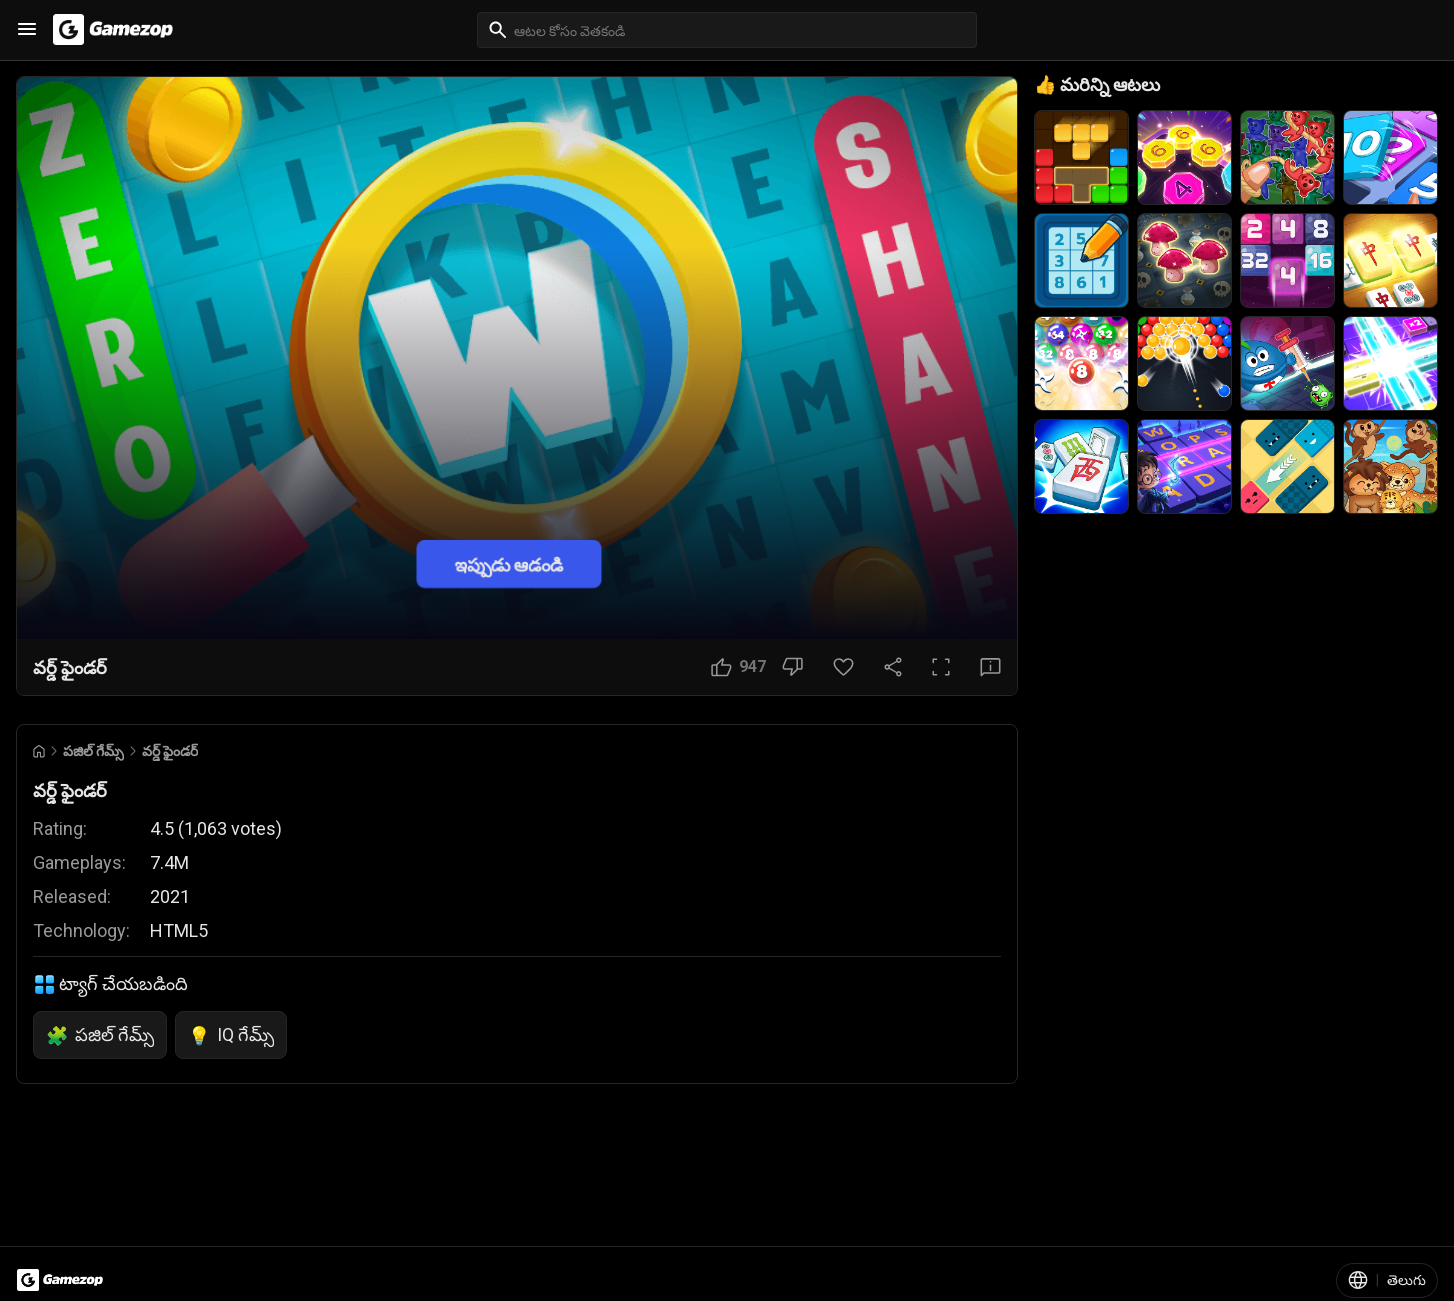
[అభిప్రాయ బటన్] (990, 667)
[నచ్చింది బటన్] (738, 667)
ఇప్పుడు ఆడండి (509, 564)
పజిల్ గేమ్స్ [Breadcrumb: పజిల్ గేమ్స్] (93, 751)
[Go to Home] (39, 751)
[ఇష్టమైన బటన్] (843, 667)
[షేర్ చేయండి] (893, 667)
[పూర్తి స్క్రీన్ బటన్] (941, 667)
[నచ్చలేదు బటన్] (792, 667)
